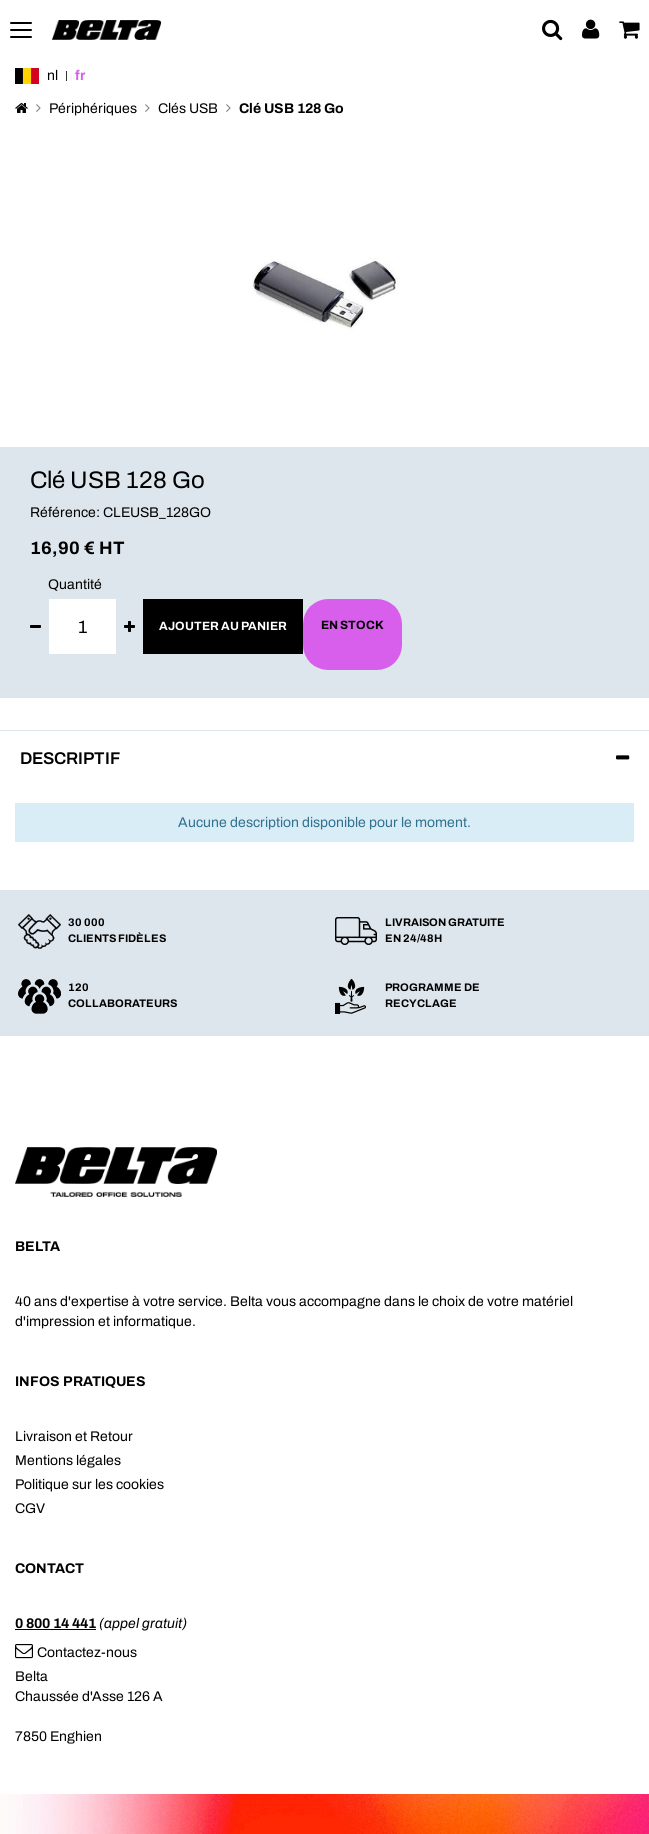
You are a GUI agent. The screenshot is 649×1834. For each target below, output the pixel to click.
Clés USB (188, 108)
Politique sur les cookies (89, 1484)
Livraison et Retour (74, 1436)
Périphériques (93, 108)
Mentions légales (68, 1460)
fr (80, 75)
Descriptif (70, 758)
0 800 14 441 (55, 1623)
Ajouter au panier (223, 626)
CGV (30, 1508)
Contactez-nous (76, 1652)
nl (52, 75)
